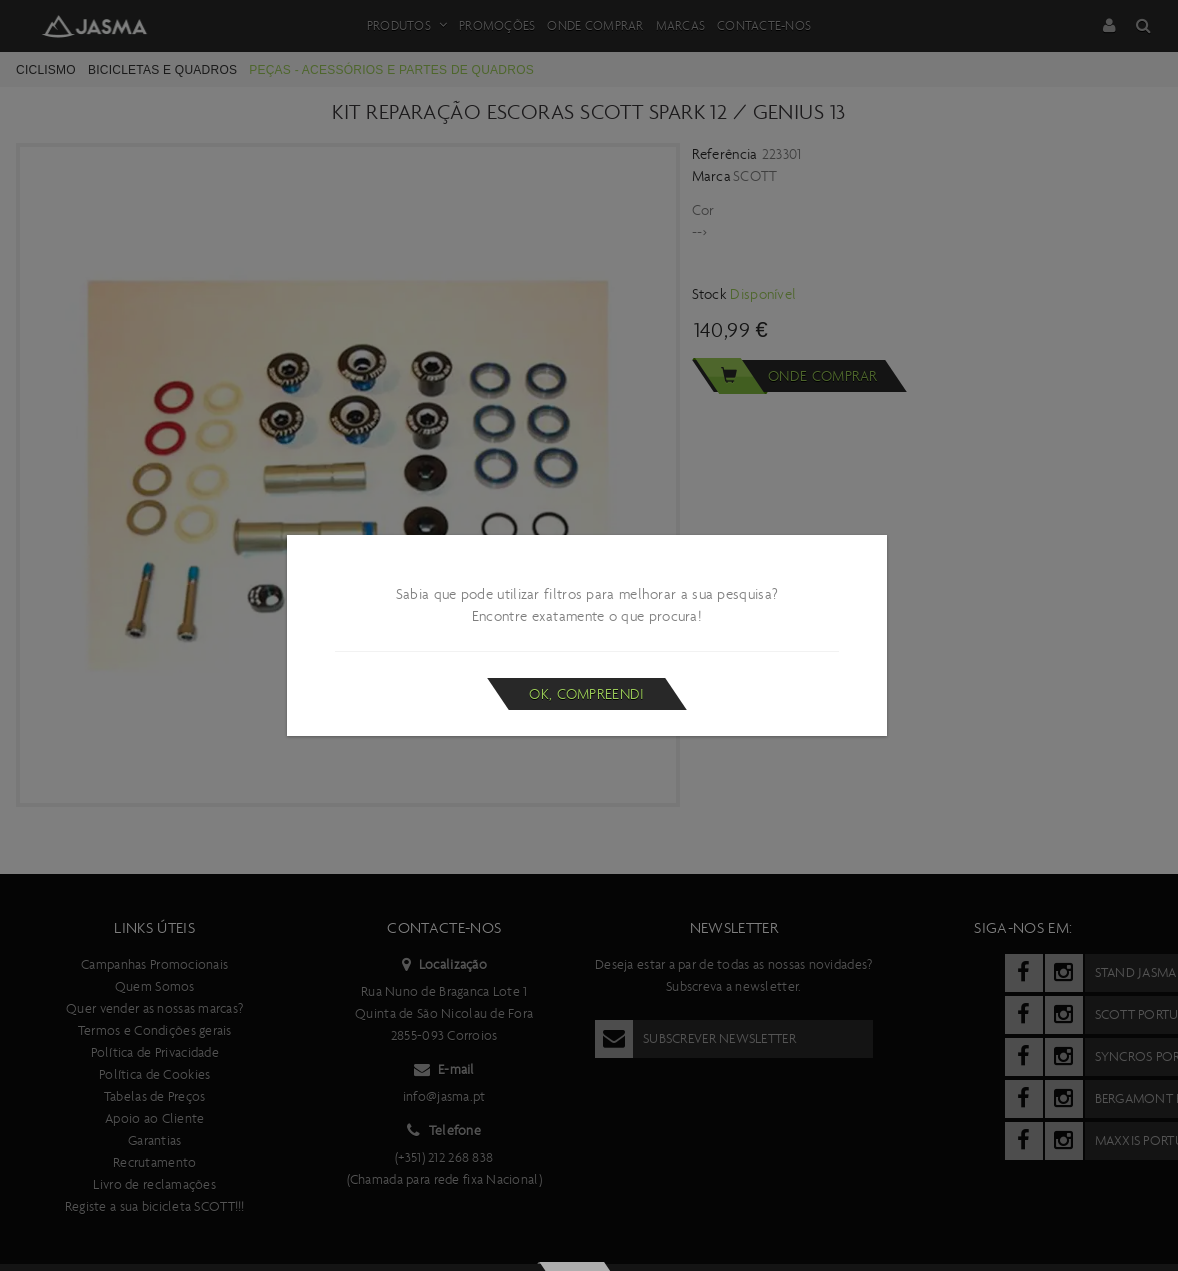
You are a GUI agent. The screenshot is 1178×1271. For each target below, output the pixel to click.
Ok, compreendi (586, 694)
